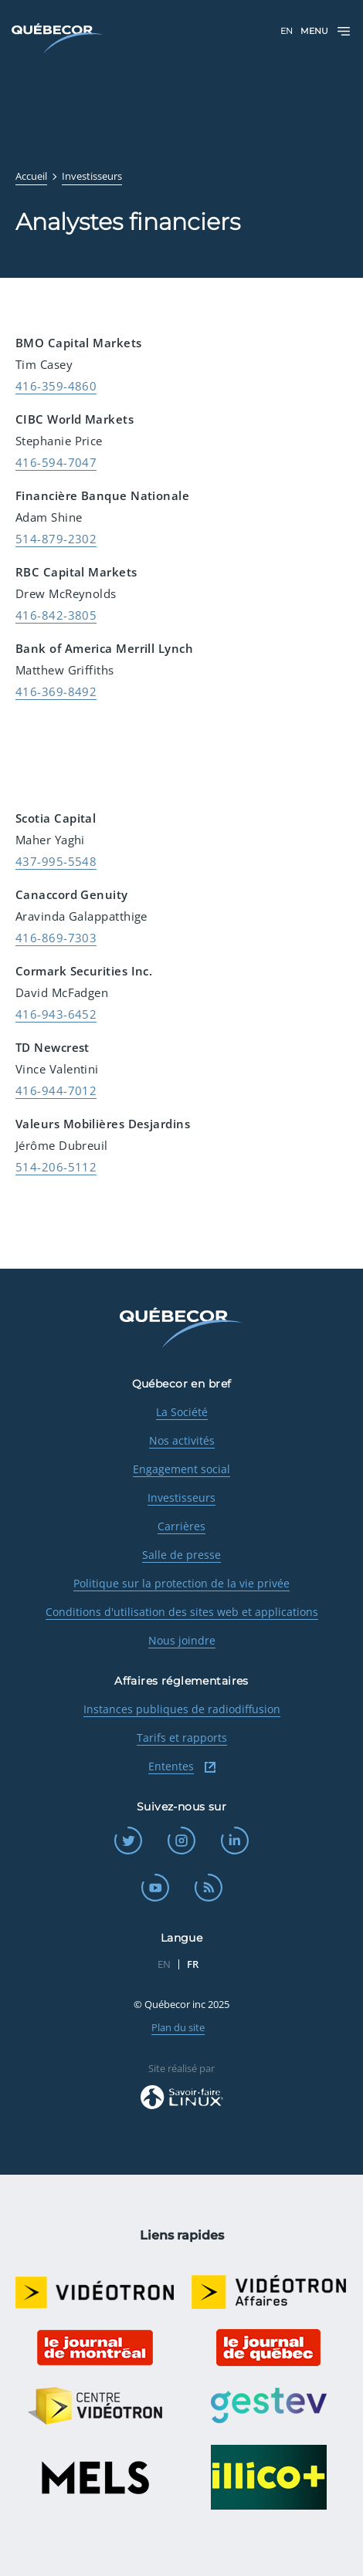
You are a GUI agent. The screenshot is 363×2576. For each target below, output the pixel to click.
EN (286, 30)
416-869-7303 (56, 937)
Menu (325, 31)
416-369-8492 (56, 691)
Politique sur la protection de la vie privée (181, 1583)
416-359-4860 (56, 386)
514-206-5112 (56, 1167)
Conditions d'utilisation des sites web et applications (182, 1611)
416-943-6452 (56, 1014)
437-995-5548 (56, 861)
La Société (182, 1412)
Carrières (181, 1526)
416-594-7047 (56, 462)
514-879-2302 (56, 538)
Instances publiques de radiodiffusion (181, 1709)
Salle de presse (181, 1554)
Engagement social (181, 1469)
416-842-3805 (56, 615)
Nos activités (182, 1440)
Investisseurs (181, 1497)
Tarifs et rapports (182, 1737)
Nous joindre (181, 1640)
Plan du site (178, 2027)
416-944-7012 (56, 1090)
